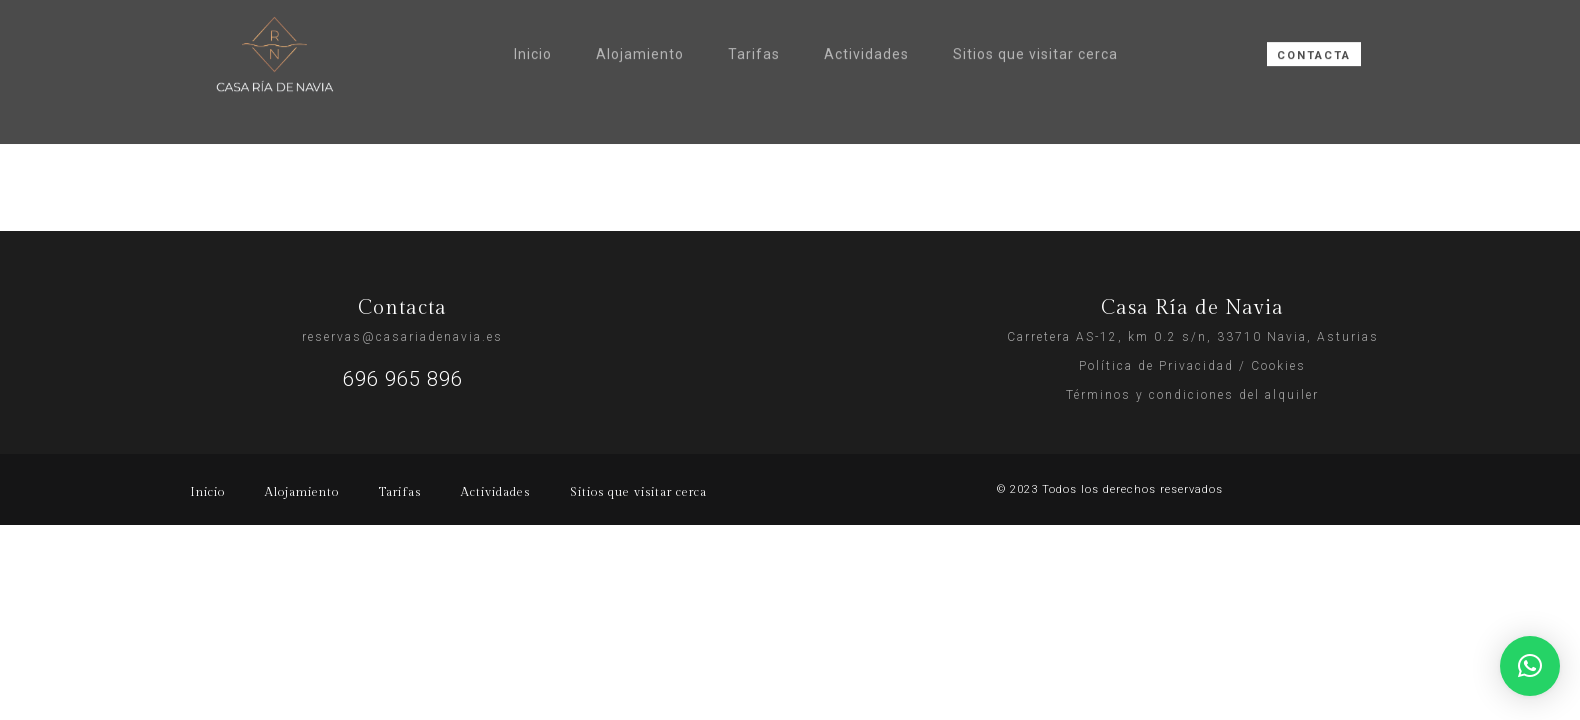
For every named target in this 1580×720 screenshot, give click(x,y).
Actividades (866, 10)
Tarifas (754, 10)
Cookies (1278, 366)
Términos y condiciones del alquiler (1192, 395)
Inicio (533, 10)
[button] (1530, 666)
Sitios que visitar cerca (1035, 10)
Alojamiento (640, 10)
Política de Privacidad (1156, 366)
